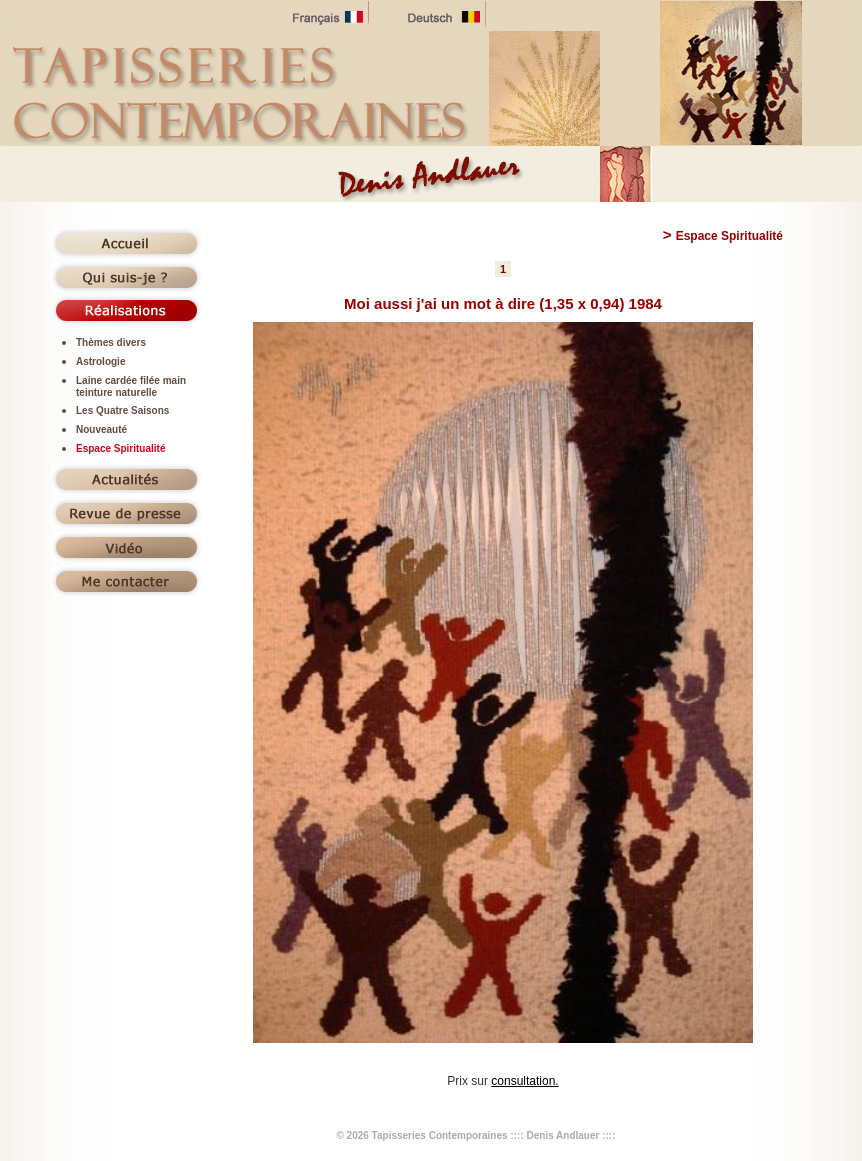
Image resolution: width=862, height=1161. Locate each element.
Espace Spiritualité (120, 448)
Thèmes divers (111, 342)
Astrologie (100, 361)
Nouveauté (101, 429)
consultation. (524, 1081)
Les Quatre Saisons (122, 410)
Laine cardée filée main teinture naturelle (131, 386)
